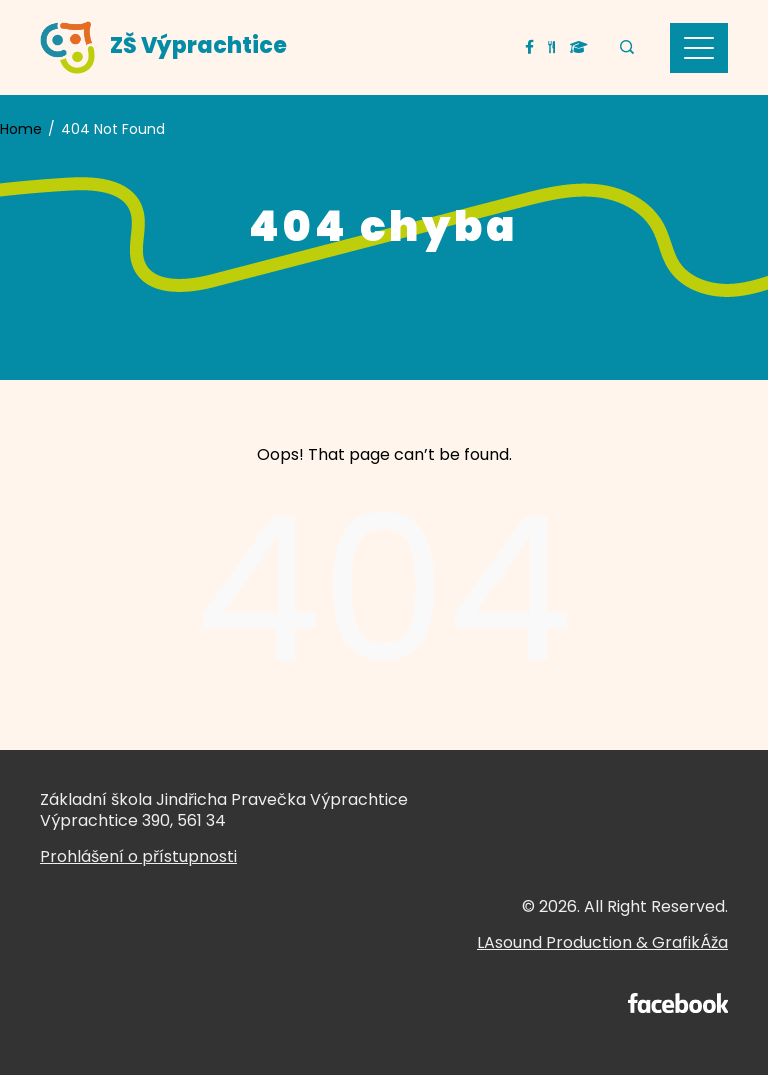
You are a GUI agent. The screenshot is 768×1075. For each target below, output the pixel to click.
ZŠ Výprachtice (198, 45)
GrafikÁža (690, 942)
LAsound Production (554, 942)
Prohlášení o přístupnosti (138, 856)
